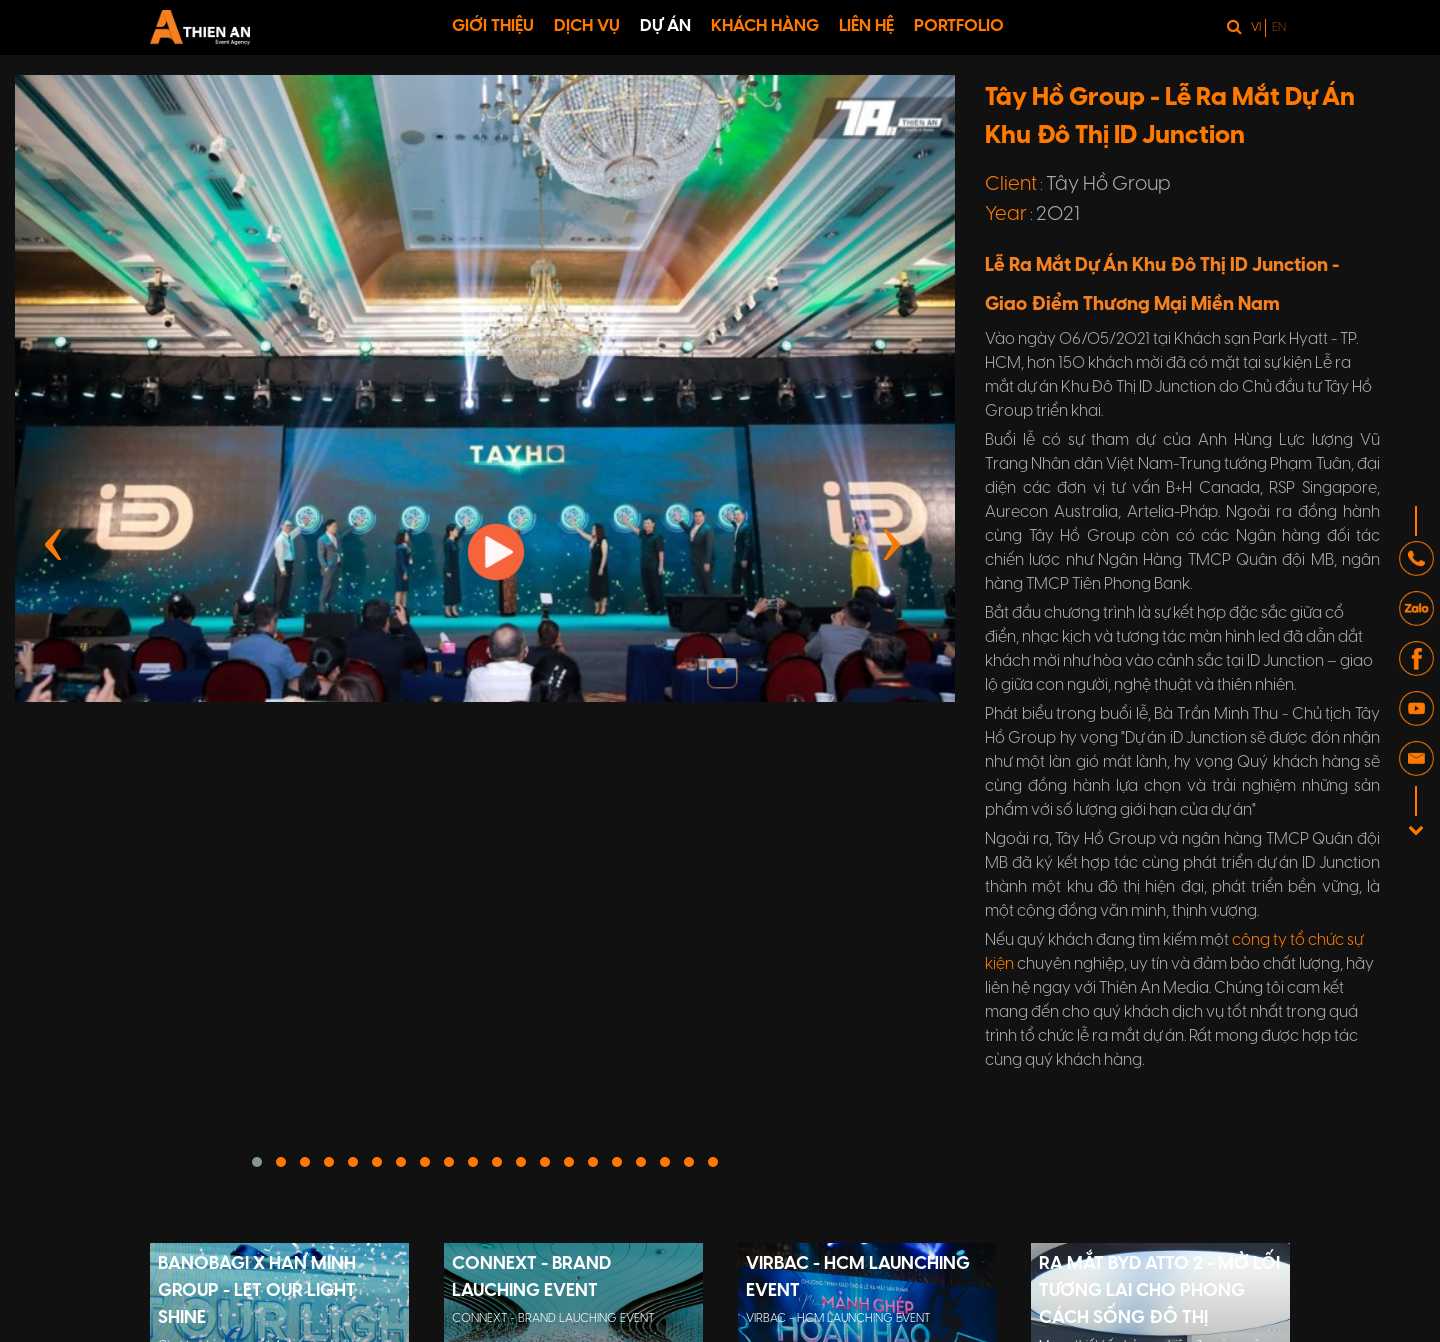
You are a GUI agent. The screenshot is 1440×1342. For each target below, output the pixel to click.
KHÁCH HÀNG (765, 26)
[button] (257, 1162)
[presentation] (53, 541)
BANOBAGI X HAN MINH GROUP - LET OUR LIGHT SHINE (257, 1291)
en (1279, 27)
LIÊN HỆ (866, 26)
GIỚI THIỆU (493, 26)
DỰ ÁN (665, 26)
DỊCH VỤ (587, 26)
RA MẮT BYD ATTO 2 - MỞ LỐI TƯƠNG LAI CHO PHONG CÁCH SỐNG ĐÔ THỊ (1159, 1291)
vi (1256, 27)
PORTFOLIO (959, 26)
